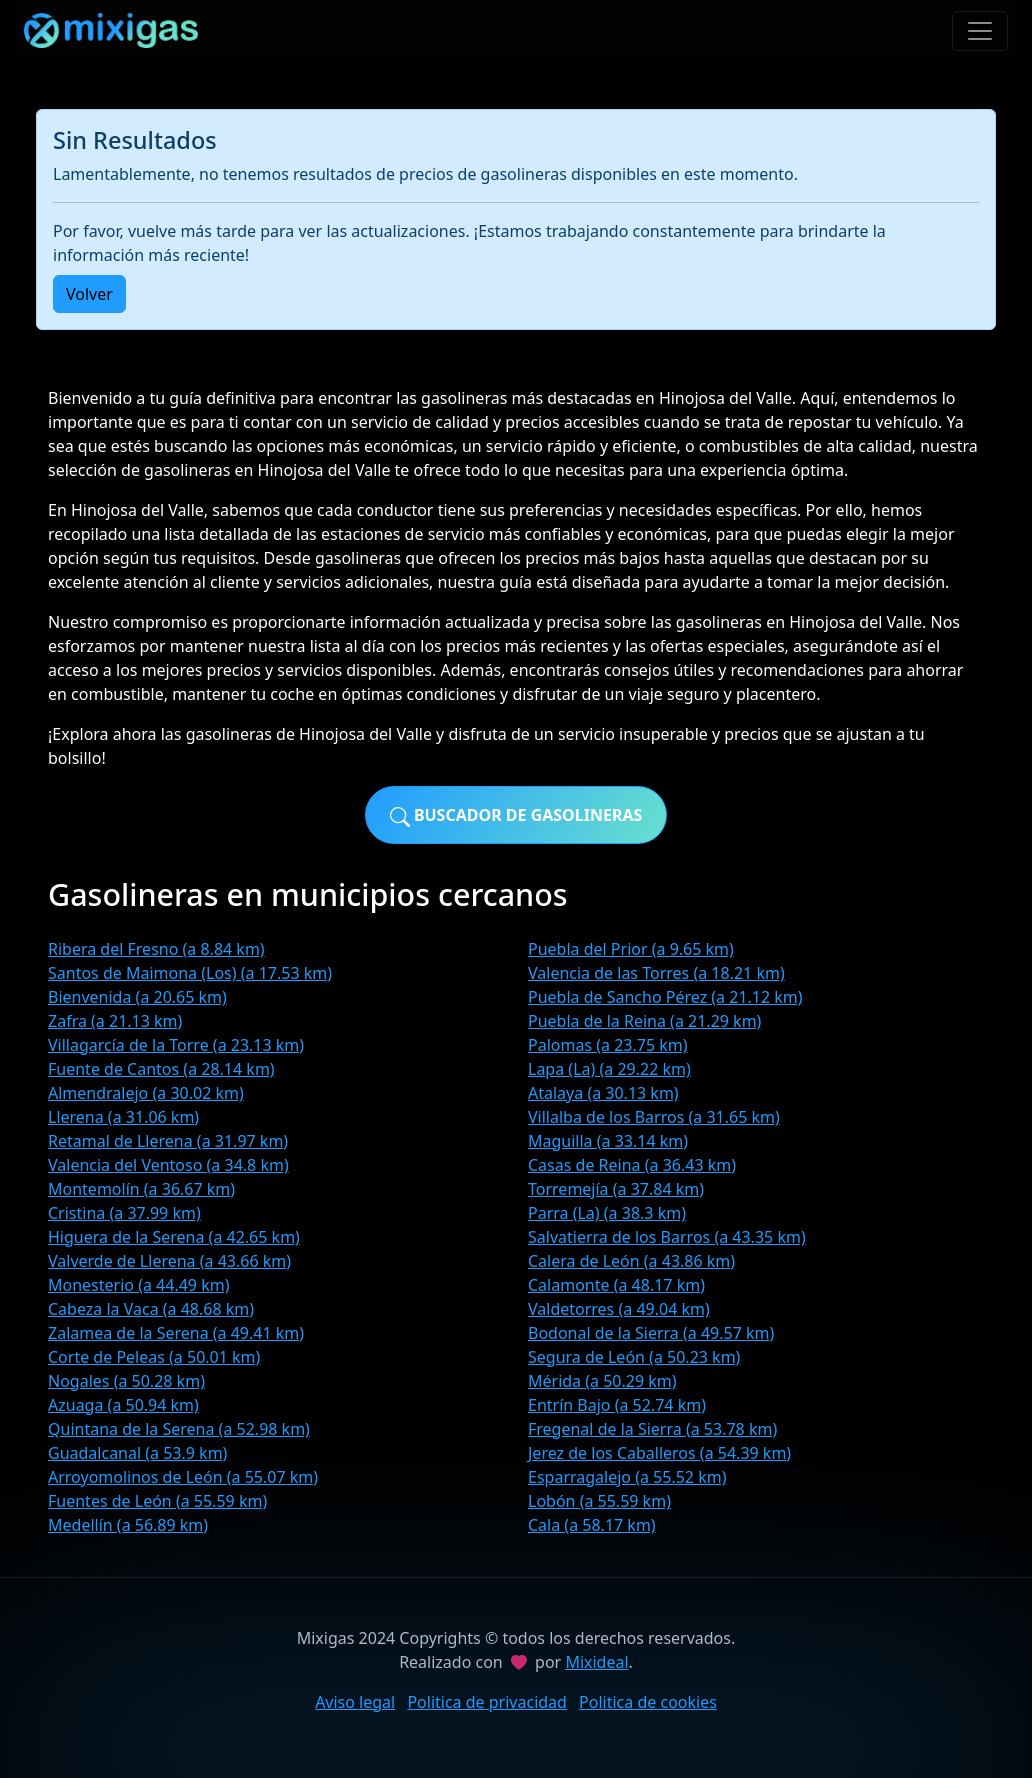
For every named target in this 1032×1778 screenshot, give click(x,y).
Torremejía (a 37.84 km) (616, 1189)
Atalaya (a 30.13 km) (603, 1093)
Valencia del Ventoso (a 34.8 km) (168, 1165)
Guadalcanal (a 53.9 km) (137, 1453)
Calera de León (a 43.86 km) (631, 1261)
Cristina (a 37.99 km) (124, 1213)
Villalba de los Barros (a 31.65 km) (654, 1117)
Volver (89, 294)
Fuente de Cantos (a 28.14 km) (161, 1069)
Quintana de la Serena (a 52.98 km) (179, 1429)
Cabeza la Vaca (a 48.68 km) (151, 1309)
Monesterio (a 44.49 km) (138, 1285)
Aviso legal (355, 1702)
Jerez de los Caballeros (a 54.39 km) (659, 1453)
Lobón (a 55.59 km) (599, 1501)
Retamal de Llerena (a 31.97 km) (168, 1141)
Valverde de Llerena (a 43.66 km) (169, 1261)
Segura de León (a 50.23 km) (634, 1357)
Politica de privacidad (487, 1702)
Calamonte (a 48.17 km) (616, 1285)
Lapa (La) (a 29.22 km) (609, 1069)
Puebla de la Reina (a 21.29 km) (644, 1021)
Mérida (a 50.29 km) (602, 1381)
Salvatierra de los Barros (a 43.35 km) (667, 1237)
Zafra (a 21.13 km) (115, 1021)
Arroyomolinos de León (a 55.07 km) (183, 1477)
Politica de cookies (648, 1702)
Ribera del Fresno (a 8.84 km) (156, 949)
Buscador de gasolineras (516, 815)
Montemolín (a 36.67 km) (141, 1189)
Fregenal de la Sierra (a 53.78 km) (652, 1429)
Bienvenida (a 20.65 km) (137, 997)
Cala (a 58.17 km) (592, 1525)
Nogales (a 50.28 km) (126, 1381)
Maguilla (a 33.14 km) (608, 1141)
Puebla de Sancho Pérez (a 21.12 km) (665, 997)
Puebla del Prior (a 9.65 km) (631, 949)
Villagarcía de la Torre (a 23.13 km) (176, 1045)
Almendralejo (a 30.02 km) (146, 1093)
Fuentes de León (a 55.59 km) (157, 1501)
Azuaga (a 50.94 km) (123, 1405)
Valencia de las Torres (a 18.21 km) (656, 973)
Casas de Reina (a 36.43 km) (632, 1165)
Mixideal (596, 1662)
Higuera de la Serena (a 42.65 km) (174, 1237)
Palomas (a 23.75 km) (608, 1045)
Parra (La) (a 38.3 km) (607, 1213)
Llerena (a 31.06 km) (123, 1117)
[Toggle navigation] (980, 31)
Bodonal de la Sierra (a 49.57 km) (651, 1333)
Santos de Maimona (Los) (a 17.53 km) (190, 973)
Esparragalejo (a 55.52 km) (627, 1477)
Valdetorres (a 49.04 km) (619, 1309)
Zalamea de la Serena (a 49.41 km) (176, 1333)
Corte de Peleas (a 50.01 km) (154, 1357)
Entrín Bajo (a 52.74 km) (617, 1405)
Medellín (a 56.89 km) (128, 1525)
